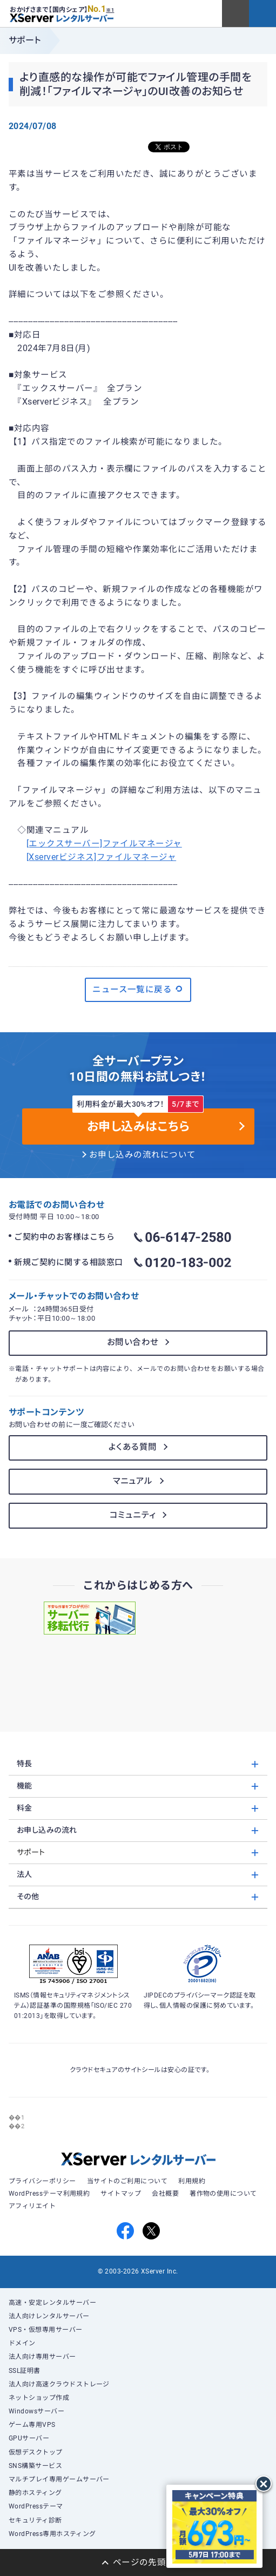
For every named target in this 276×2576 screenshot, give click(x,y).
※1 (110, 10)
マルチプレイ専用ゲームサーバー (59, 2479)
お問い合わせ (133, 1342)
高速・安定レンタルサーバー (52, 2302)
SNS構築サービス (35, 2466)
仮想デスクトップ (36, 2452)
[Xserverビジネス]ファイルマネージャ (101, 857)
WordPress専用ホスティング (52, 2534)
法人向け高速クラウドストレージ (59, 2384)
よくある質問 (133, 1447)
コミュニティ (133, 1515)
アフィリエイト (32, 2206)
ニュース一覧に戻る (138, 989)
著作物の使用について (223, 2193)
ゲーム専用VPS (32, 2425)
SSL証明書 (25, 2371)
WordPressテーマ (36, 2506)
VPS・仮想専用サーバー (46, 2329)
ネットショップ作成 (39, 2398)
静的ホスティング (35, 2493)
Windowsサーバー (36, 2411)
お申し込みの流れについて (142, 1155)
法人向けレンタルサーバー (49, 2316)
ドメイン (22, 2343)
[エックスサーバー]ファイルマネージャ (104, 844)
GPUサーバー (29, 2438)
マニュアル (133, 1481)
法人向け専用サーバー (42, 2356)
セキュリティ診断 (35, 2520)
